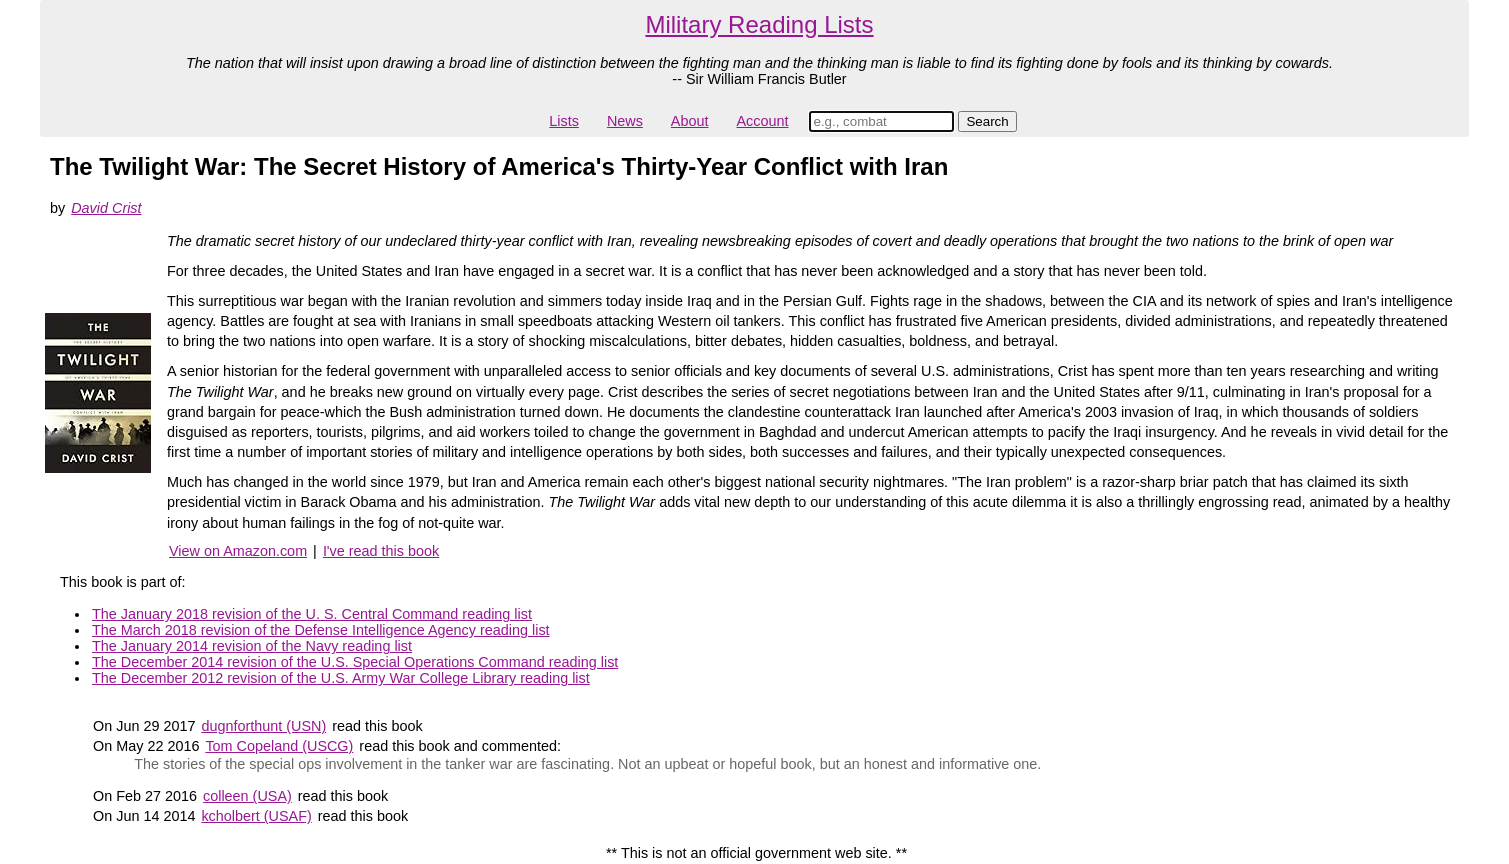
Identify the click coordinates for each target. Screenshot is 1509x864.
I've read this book (381, 551)
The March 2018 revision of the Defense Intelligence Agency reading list (321, 630)
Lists (564, 121)
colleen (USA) (247, 796)
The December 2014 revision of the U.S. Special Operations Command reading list (355, 662)
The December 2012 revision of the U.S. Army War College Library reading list (341, 678)
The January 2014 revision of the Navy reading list (252, 646)
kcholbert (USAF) (256, 816)
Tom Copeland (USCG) (279, 746)
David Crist (106, 208)
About (690, 121)
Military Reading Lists (759, 24)
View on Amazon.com (238, 551)
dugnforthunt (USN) (263, 726)
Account (762, 121)
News (625, 121)
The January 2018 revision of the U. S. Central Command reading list (312, 614)
